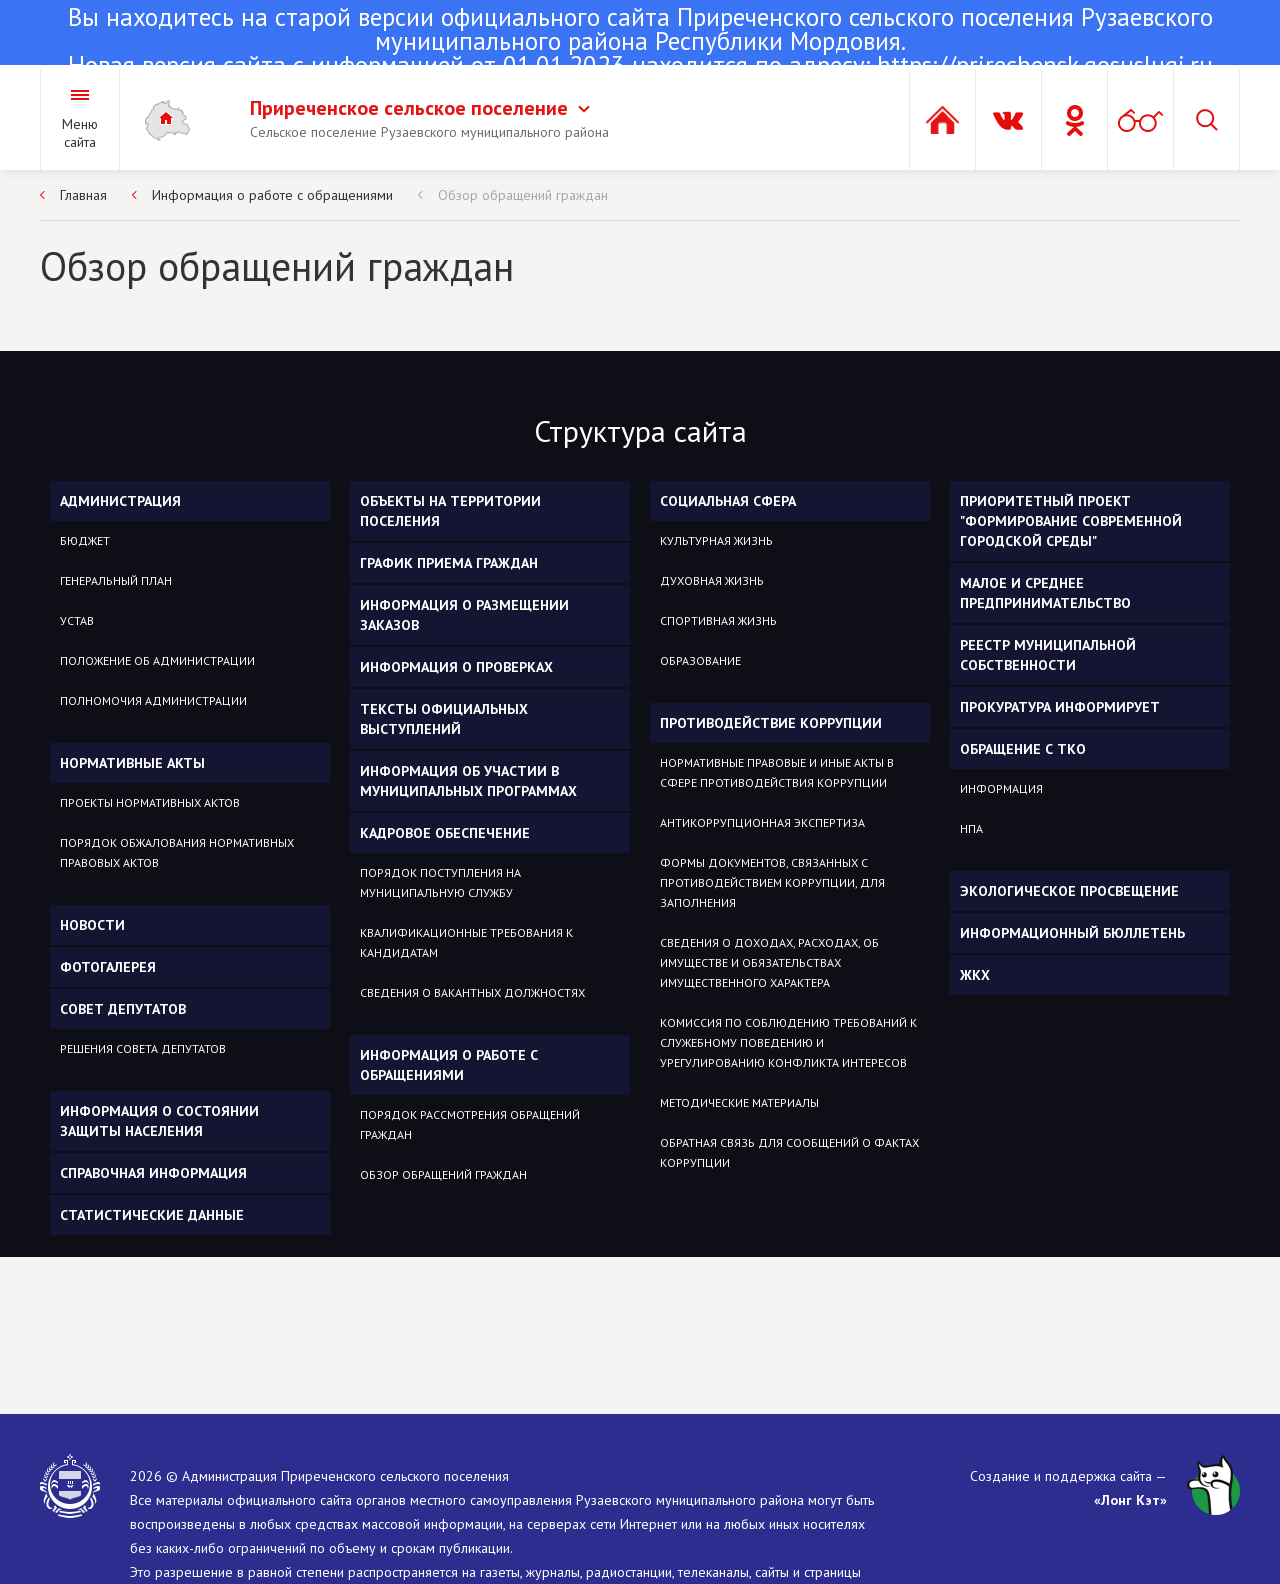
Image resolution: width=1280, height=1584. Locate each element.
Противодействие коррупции (771, 723)
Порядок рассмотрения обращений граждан (470, 1124)
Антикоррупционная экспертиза (762, 822)
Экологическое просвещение (1069, 891)
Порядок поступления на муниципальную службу (440, 882)
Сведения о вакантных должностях (472, 992)
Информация (1001, 788)
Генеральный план (116, 580)
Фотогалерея (108, 967)
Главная (83, 195)
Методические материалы (739, 1102)
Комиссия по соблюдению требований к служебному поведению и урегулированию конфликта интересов (788, 1042)
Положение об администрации (157, 660)
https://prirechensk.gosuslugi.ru (1045, 65)
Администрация (120, 501)
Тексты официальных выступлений (444, 719)
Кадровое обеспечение (445, 833)
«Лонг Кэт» (1130, 1500)
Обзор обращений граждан (523, 195)
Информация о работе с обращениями (272, 195)
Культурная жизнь (716, 540)
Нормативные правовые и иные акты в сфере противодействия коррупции (777, 772)
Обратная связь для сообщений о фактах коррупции (789, 1152)
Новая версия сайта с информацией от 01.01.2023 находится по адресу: (640, 43)
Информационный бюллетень (1072, 933)
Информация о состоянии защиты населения (159, 1121)
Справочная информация (153, 1173)
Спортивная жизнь (718, 620)
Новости (92, 925)
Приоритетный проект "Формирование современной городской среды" (1071, 521)
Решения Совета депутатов (143, 1048)
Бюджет (85, 540)
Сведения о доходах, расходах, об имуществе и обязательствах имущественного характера (769, 962)
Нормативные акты (132, 763)
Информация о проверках (456, 667)
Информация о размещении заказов (464, 615)
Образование (700, 660)
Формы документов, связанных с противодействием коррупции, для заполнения (772, 882)
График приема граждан (449, 563)
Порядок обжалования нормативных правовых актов (177, 852)
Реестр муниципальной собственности (1048, 655)
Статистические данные (152, 1215)
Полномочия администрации (153, 700)
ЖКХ (975, 975)
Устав (77, 620)
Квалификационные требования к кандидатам (466, 942)
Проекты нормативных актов (150, 802)
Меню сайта (80, 133)
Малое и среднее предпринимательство (1045, 593)
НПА (971, 828)
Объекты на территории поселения (450, 511)
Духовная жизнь (712, 580)
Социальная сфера (728, 501)
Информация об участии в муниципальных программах (468, 781)
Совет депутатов (123, 1009)
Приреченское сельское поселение (420, 108)
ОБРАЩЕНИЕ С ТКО (1023, 749)
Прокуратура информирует (1060, 707)
